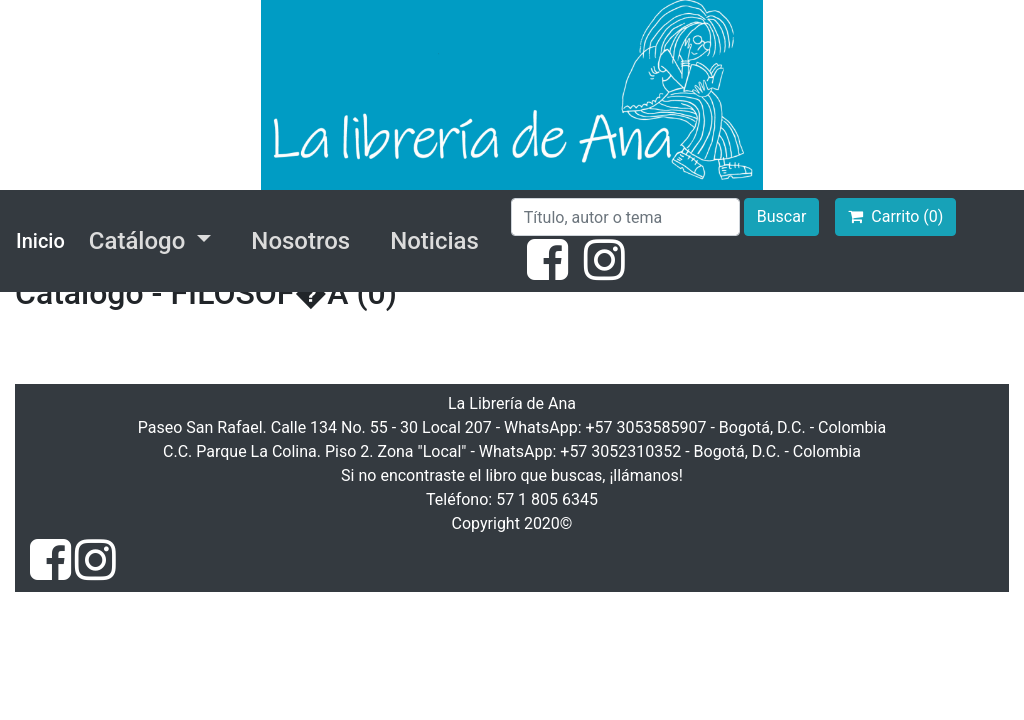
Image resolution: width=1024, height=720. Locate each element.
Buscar (782, 216)
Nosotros (300, 241)
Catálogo (140, 241)
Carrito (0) (895, 216)
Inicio (40, 241)
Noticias (434, 241)
